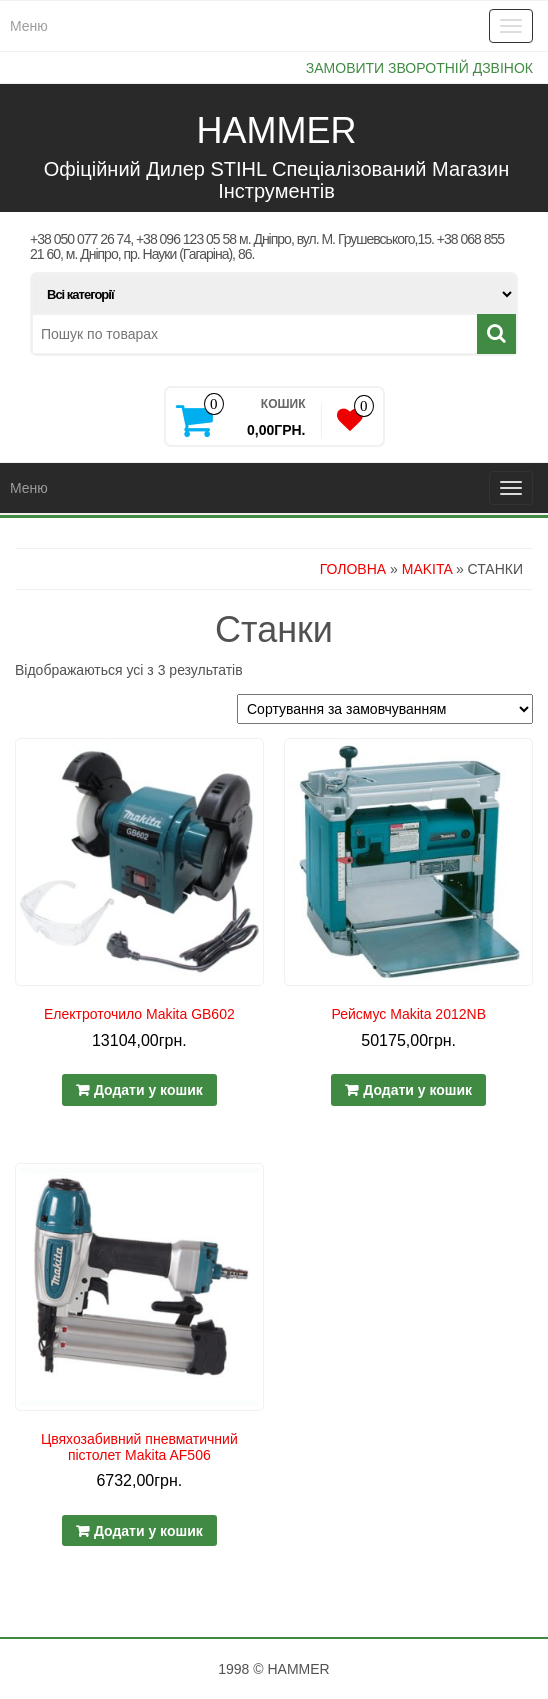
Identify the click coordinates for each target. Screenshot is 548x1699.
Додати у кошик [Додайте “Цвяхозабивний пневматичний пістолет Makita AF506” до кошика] (148, 1531)
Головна (353, 569)
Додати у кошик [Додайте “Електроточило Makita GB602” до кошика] (148, 1090)
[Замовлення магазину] (385, 709)
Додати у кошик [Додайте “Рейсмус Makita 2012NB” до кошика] (417, 1090)
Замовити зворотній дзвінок (419, 68)
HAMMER (277, 130)
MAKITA (427, 569)
